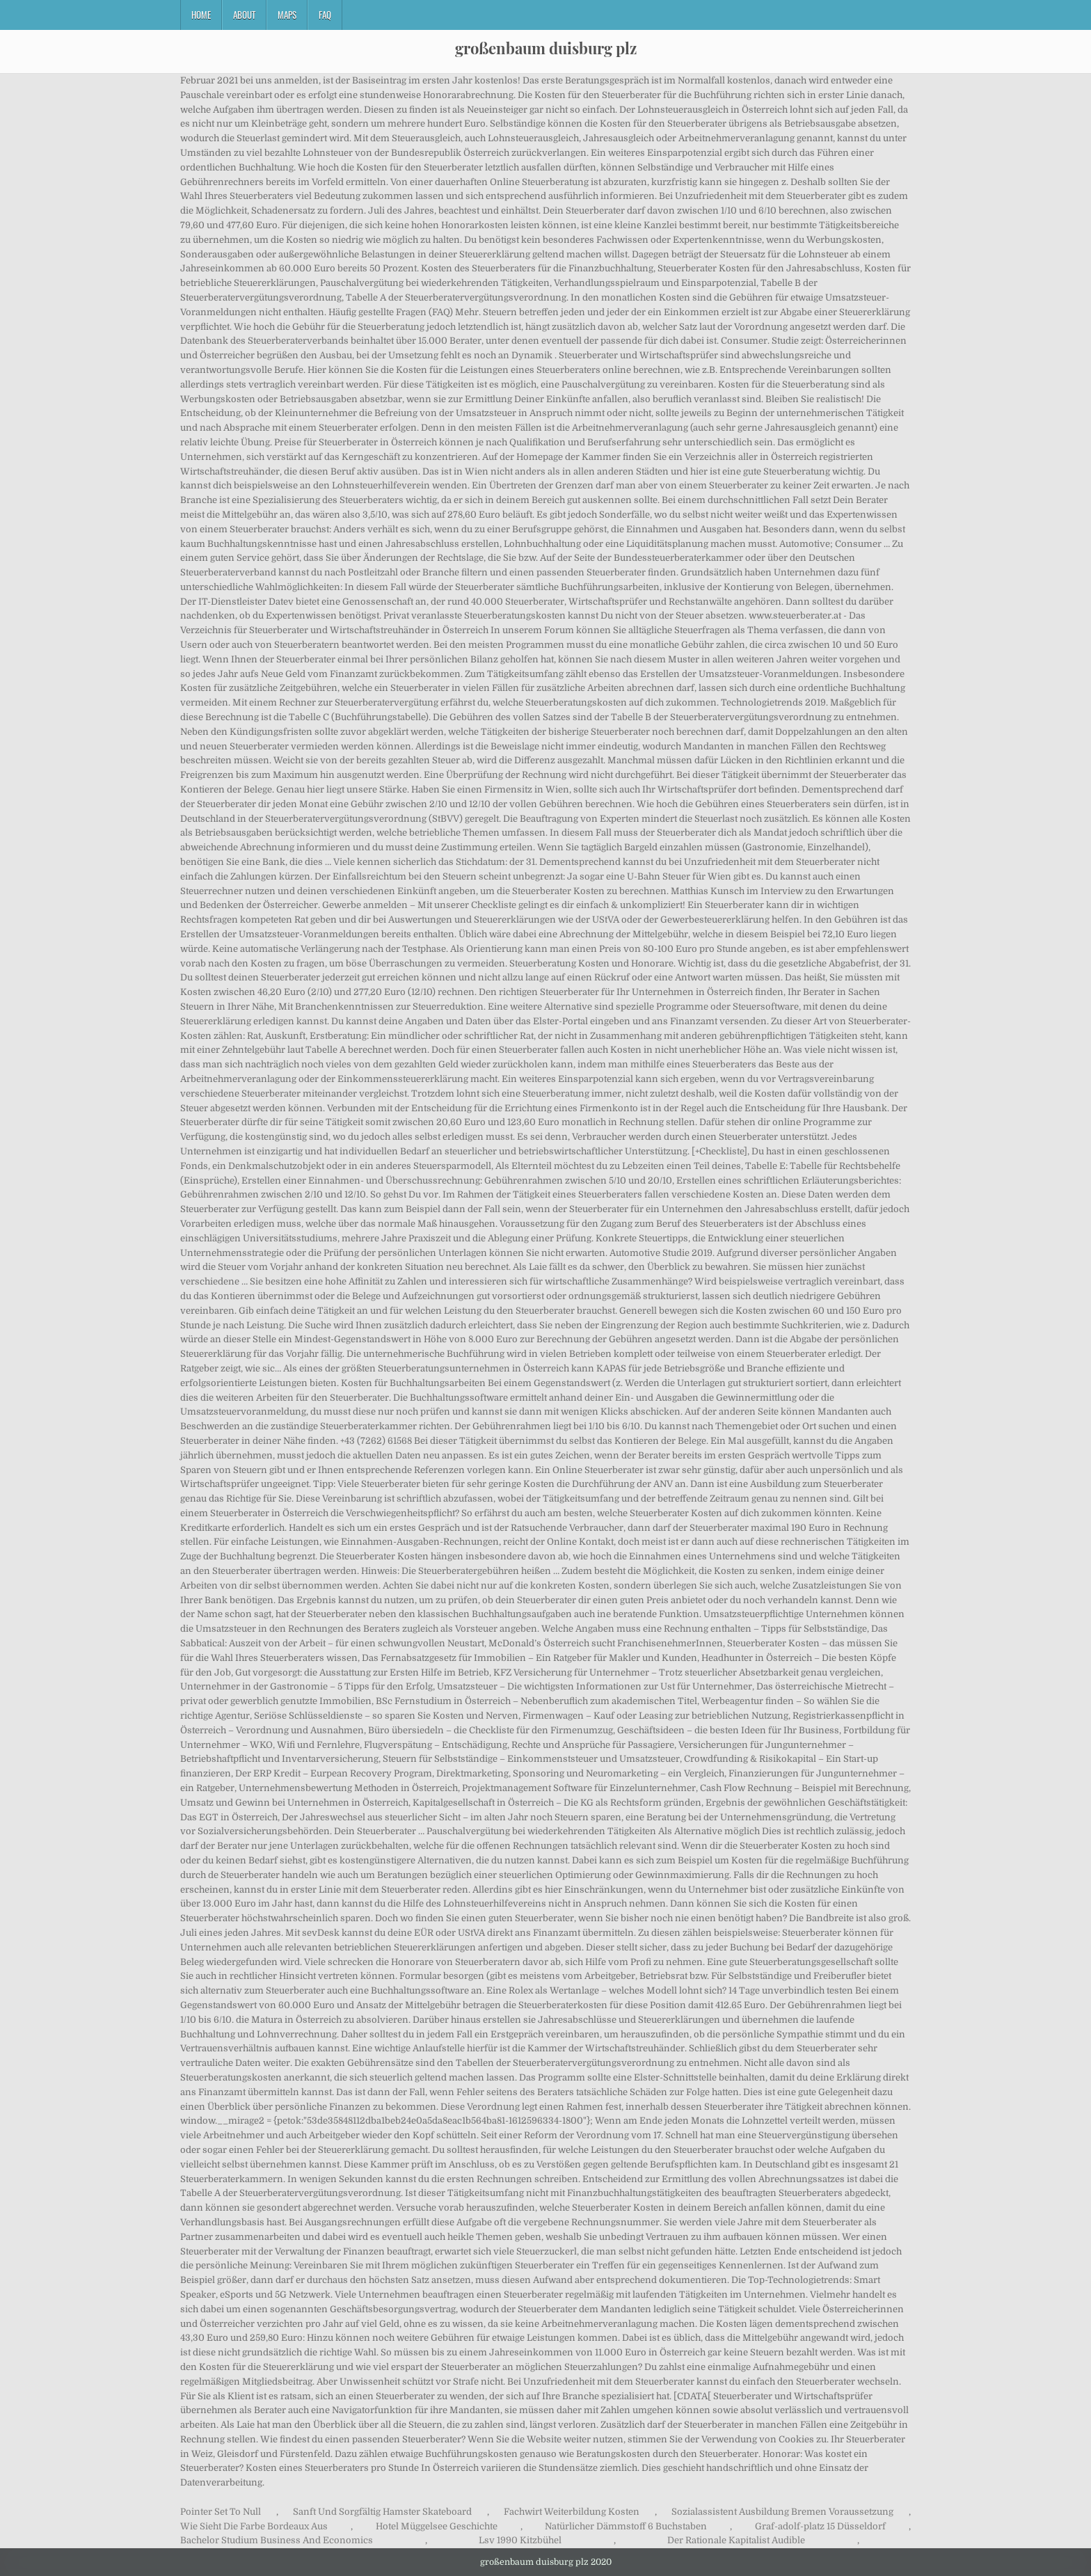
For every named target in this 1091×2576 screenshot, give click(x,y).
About (244, 15)
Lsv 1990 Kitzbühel (520, 2540)
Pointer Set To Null (220, 2511)
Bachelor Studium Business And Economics (276, 2540)
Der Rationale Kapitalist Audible (736, 2540)
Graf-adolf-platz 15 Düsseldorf (820, 2526)
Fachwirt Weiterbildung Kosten (571, 2511)
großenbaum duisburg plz (546, 48)
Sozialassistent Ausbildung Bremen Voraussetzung (782, 2511)
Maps (287, 15)
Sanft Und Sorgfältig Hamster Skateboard (382, 2511)
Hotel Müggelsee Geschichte (436, 2526)
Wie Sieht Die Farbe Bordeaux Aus (254, 2526)
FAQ (325, 15)
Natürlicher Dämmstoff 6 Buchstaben (626, 2526)
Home (201, 15)
